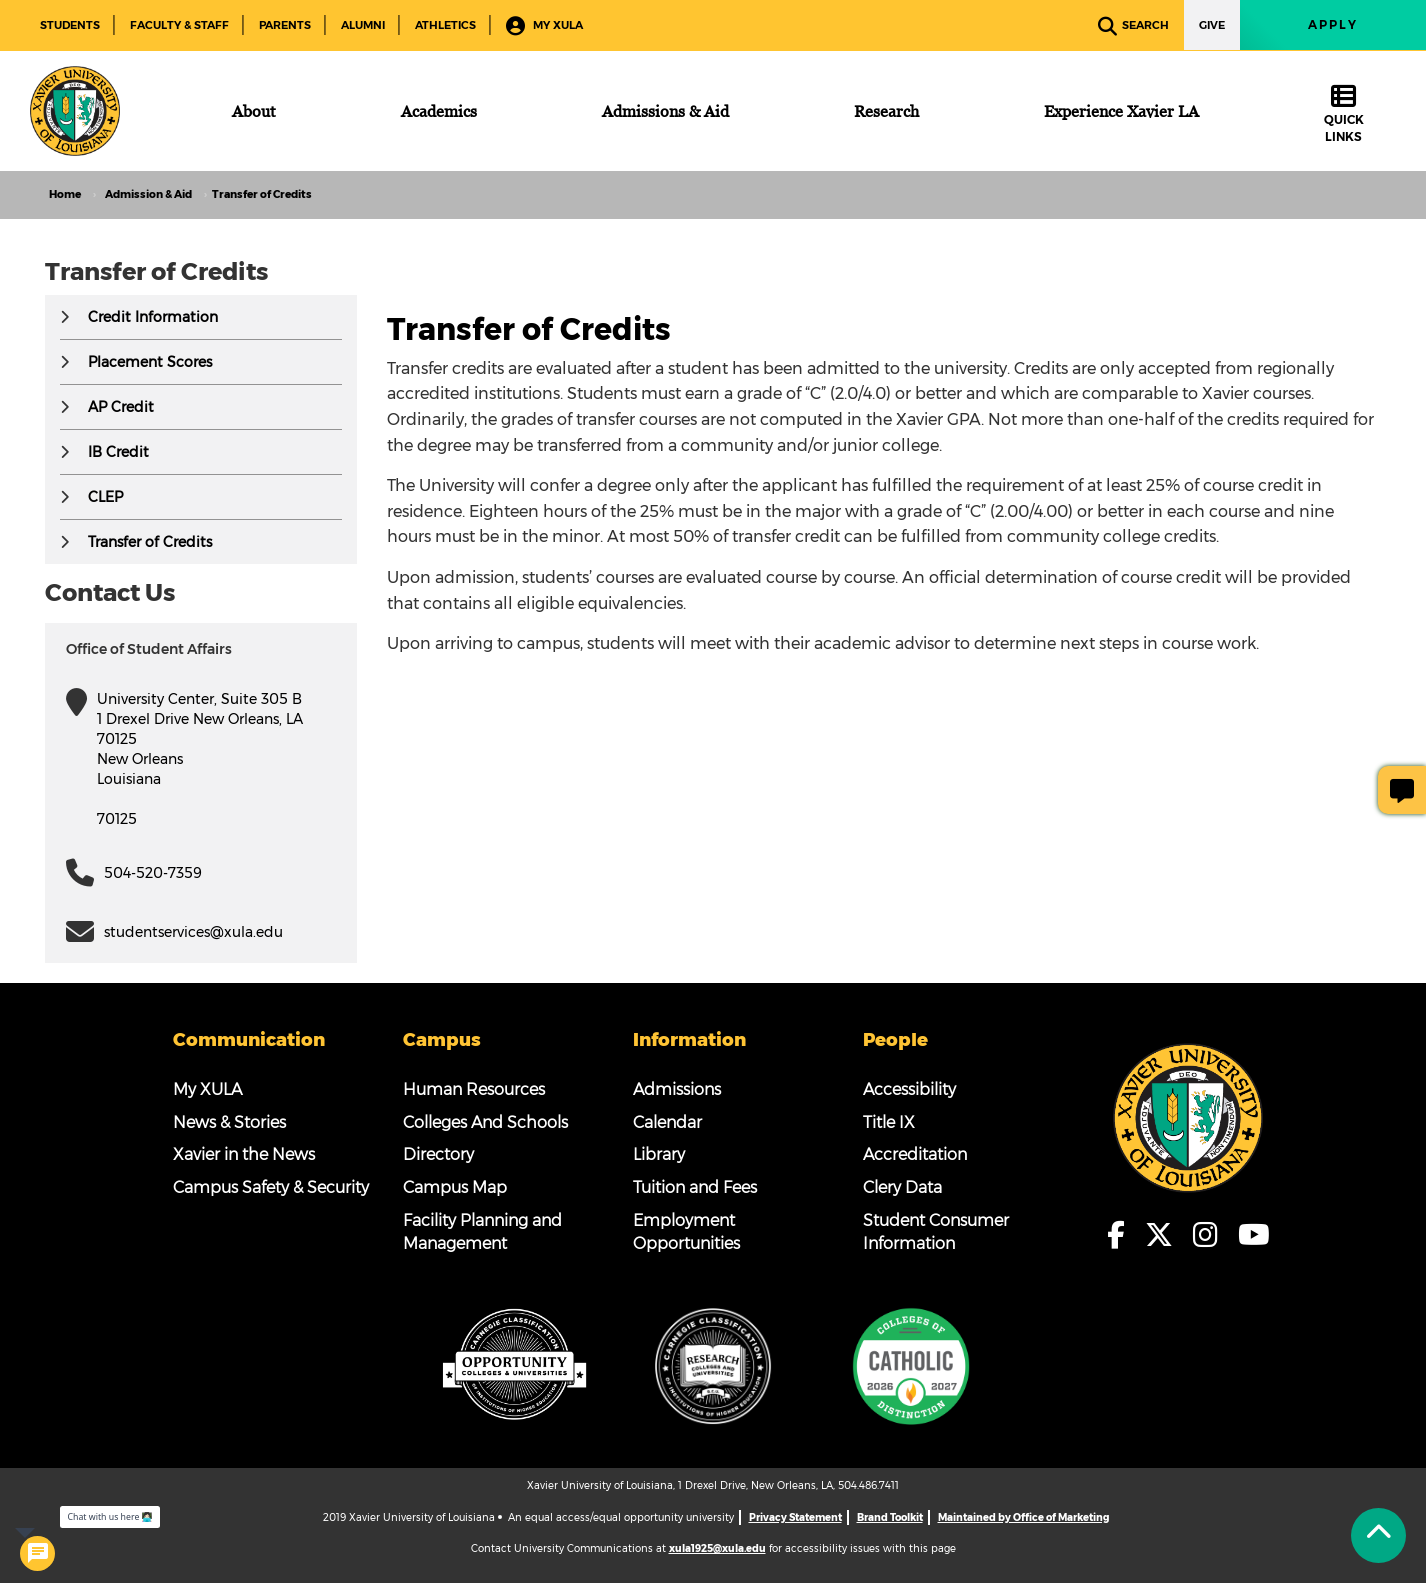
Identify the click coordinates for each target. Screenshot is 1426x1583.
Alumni (363, 25)
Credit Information (153, 317)
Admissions (677, 1089)
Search (1133, 26)
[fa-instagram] (1211, 1235)
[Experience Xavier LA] (1121, 111)
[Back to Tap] (1378, 1535)
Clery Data (902, 1187)
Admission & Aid (148, 194)
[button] (64, 317)
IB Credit (118, 452)
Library (659, 1154)
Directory (438, 1154)
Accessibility (909, 1089)
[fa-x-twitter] (1165, 1235)
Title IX (889, 1122)
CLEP (105, 497)
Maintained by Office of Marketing (1023, 1517)
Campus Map (455, 1187)
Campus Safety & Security (271, 1187)
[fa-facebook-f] (1121, 1235)
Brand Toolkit (890, 1517)
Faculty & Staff (179, 25)
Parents (285, 25)
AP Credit (121, 407)
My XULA (544, 26)
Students (70, 25)
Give (1212, 25)
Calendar (667, 1122)
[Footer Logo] (1188, 1116)
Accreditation (915, 1154)
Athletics (445, 25)
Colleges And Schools (485, 1122)
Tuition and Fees (695, 1187)
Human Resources (474, 1089)
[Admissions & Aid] (665, 111)
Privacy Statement (795, 1517)
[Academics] (439, 111)
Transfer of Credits (150, 542)
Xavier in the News (244, 1154)
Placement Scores (150, 362)
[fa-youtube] (1255, 1235)
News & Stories (229, 1122)
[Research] (886, 111)
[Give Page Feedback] (1402, 790)
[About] (254, 111)
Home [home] (65, 194)
